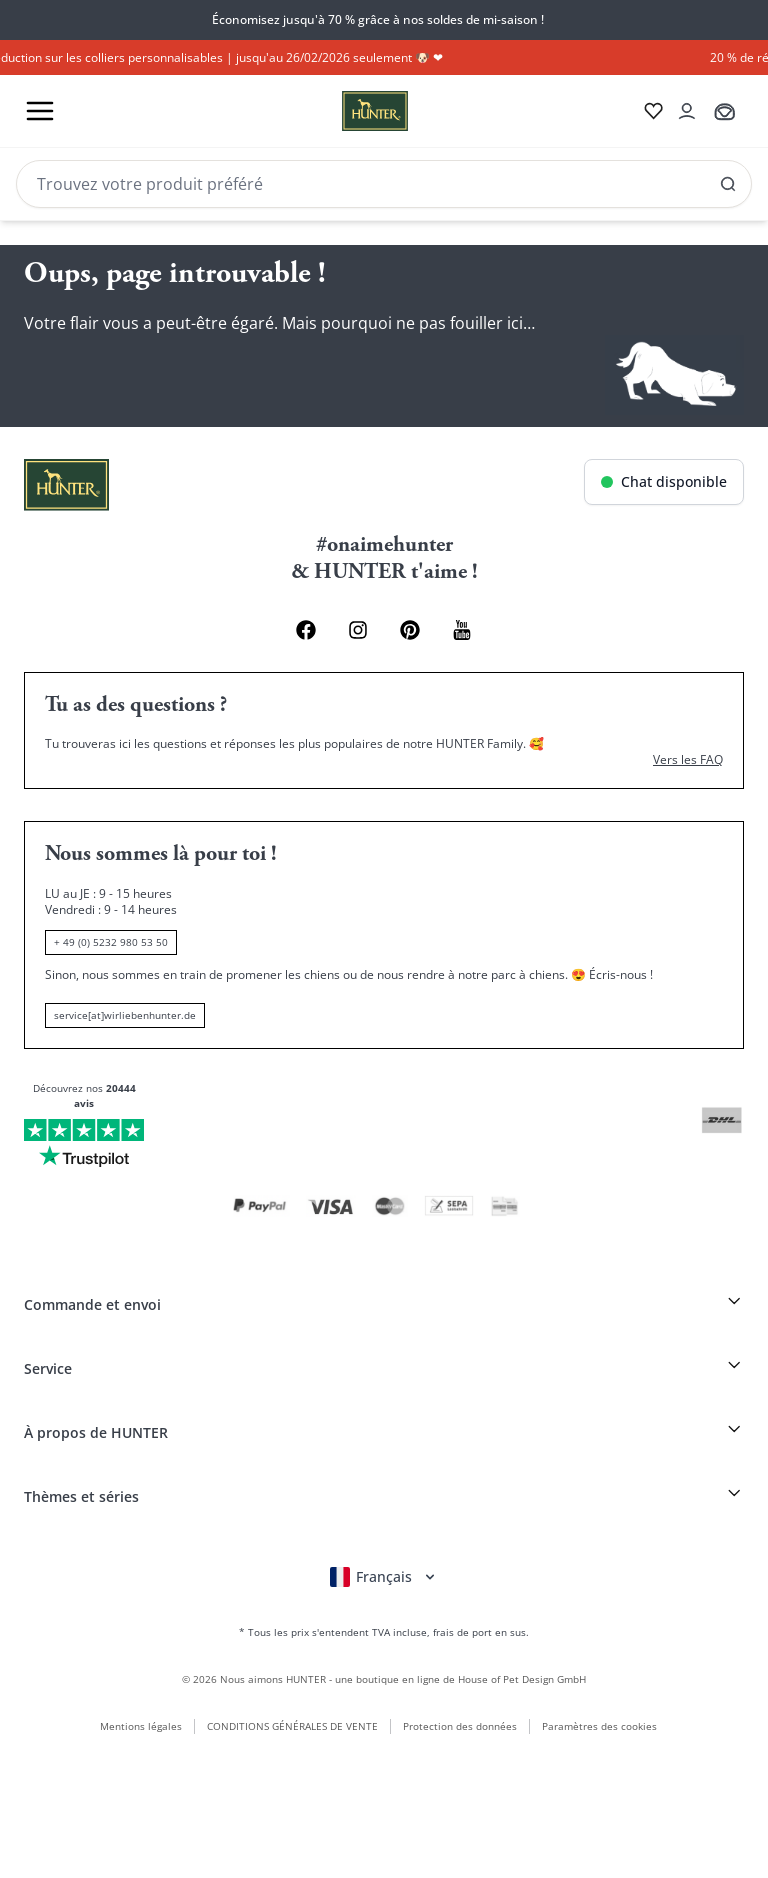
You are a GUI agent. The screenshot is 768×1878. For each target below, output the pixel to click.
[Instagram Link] (358, 630)
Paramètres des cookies (599, 1726)
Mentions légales (141, 1726)
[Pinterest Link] (410, 630)
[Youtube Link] (462, 630)
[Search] (384, 184)
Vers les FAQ (688, 760)
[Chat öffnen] (664, 482)
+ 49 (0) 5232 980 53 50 (111, 942)
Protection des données (460, 1726)
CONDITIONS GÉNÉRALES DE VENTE (292, 1726)
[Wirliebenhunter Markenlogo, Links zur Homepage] (351, 111)
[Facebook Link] (306, 630)
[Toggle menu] (40, 111)
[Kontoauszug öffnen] (687, 111)
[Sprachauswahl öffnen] (384, 1577)
